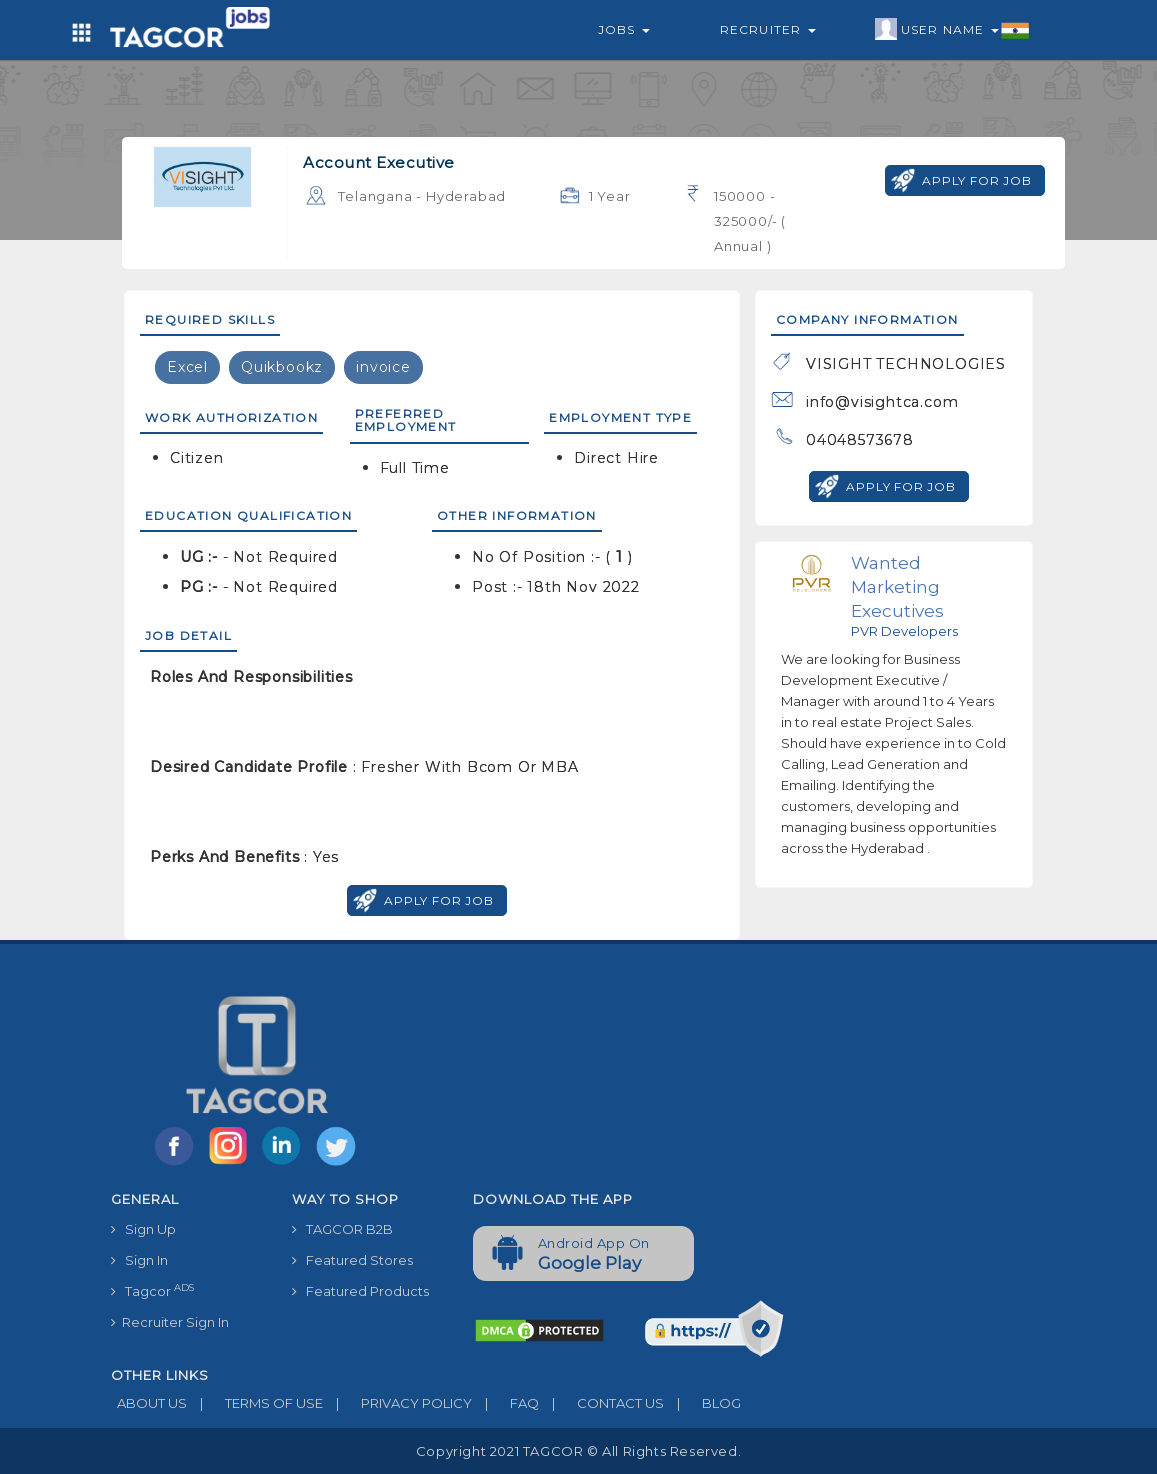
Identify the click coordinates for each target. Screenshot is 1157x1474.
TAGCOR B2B (342, 1229)
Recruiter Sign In (170, 1322)
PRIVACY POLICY (397, 1403)
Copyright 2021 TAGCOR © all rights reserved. (578, 1451)
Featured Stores (352, 1260)
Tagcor (152, 1290)
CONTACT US (601, 1403)
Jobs (624, 29)
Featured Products (360, 1291)
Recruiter (768, 29)
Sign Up (143, 1229)
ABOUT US (149, 1403)
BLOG (702, 1403)
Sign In (139, 1260)
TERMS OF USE (255, 1403)
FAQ (505, 1403)
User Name (952, 30)
